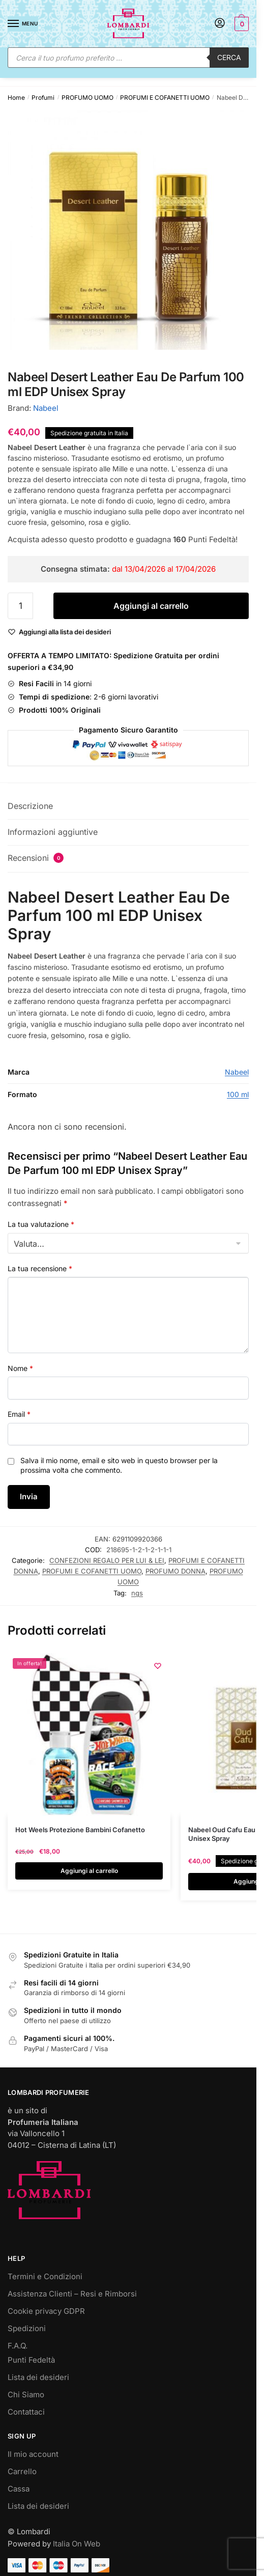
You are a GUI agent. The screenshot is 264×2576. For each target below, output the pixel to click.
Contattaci (26, 2412)
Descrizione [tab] (30, 806)
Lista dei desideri (38, 2377)
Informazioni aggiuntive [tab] (53, 832)
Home (16, 97)
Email (19, 1414)
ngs (137, 1593)
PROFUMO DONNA (175, 1571)
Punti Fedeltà (31, 2360)
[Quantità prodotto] (20, 606)
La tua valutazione (41, 1224)
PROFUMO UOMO (87, 97)
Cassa (19, 2489)
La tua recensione (40, 1268)
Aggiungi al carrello (151, 606)
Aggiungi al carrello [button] (89, 1870)
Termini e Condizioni (45, 2276)
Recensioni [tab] (36, 858)
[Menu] (23, 24)
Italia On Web (76, 2544)
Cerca (229, 57)
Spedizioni (27, 2328)
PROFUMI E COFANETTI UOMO (165, 97)
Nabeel (45, 408)
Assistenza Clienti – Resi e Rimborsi (72, 2294)
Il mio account (33, 2454)
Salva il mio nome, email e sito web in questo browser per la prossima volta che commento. (119, 1465)
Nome (20, 1368)
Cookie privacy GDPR (46, 2311)
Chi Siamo (26, 2394)
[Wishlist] (65, 632)
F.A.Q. (17, 2345)
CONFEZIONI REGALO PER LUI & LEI (106, 1560)
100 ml (238, 1094)
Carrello (22, 2471)
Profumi (43, 97)
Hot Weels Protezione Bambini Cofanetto (80, 1830)
